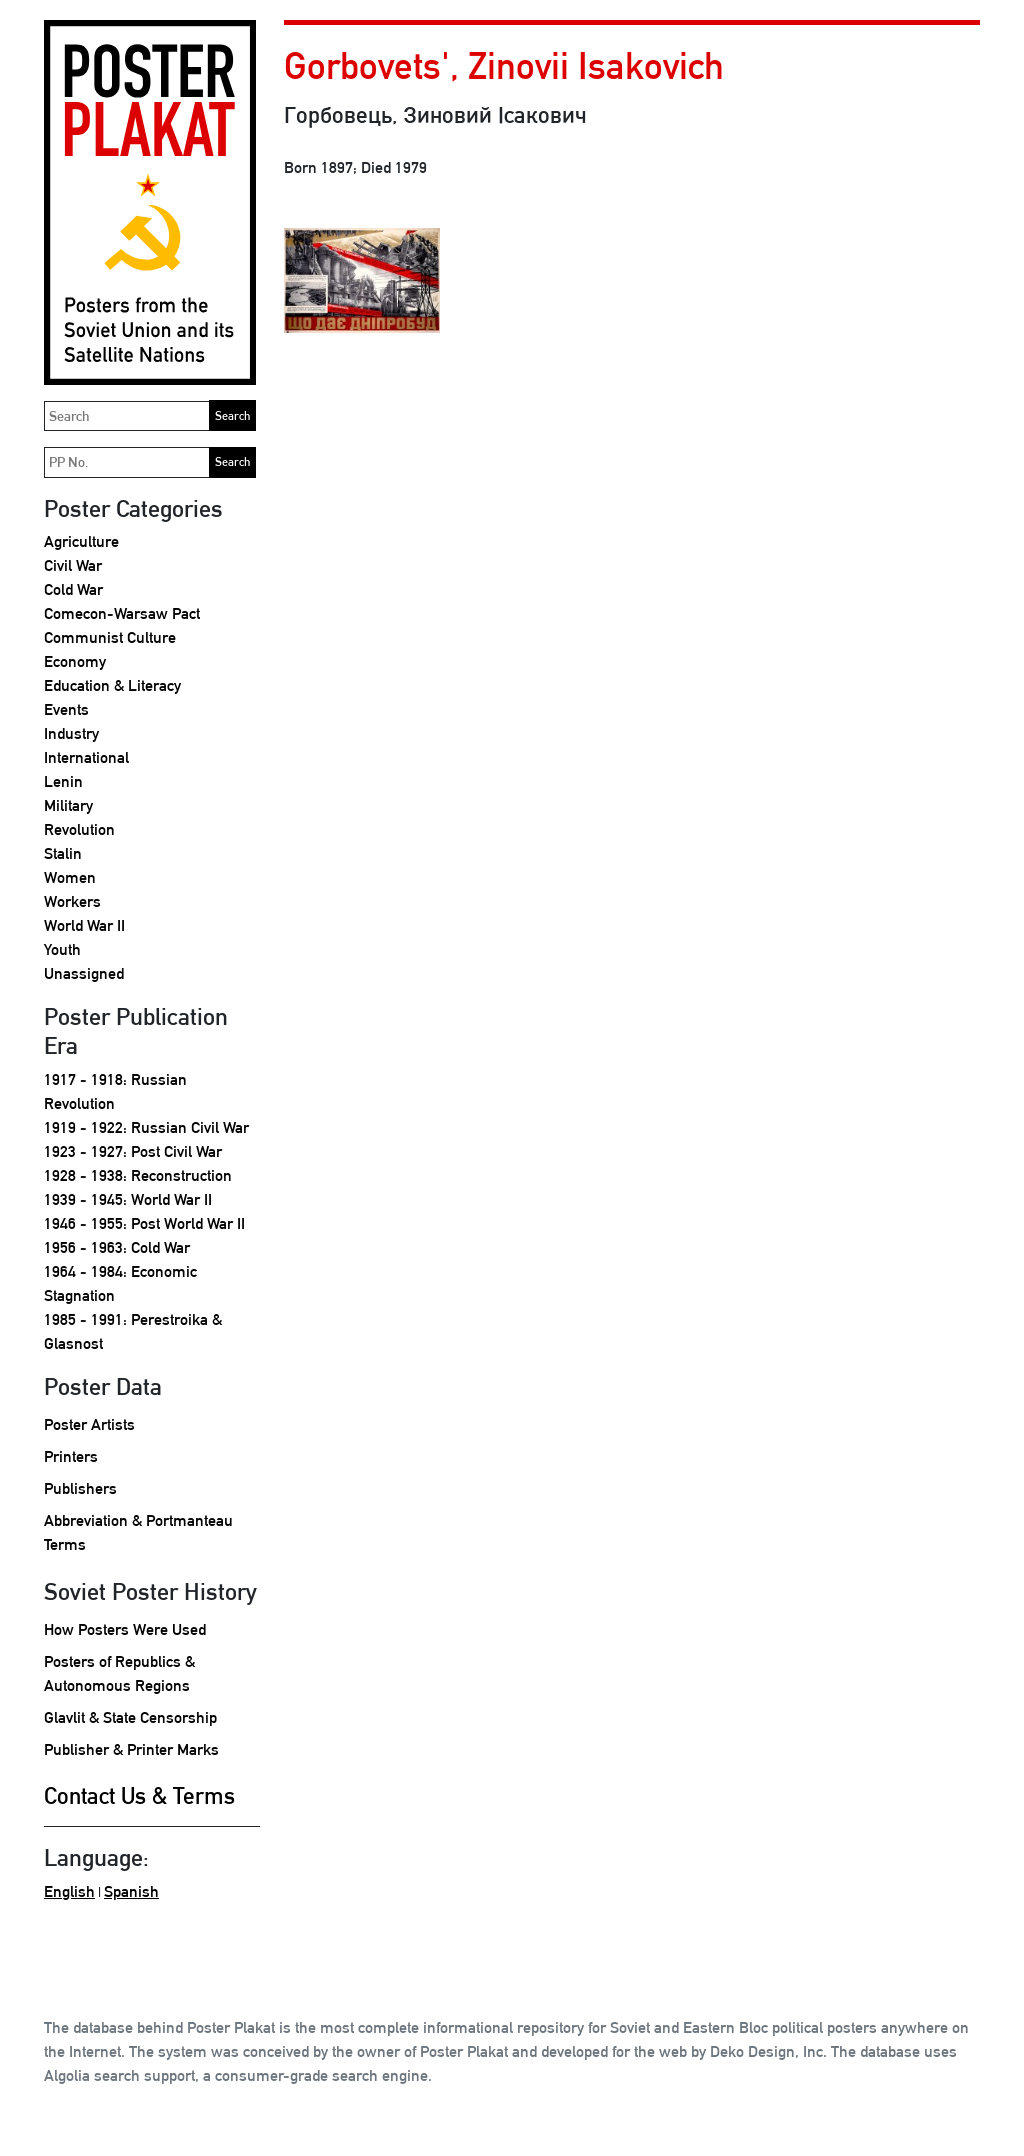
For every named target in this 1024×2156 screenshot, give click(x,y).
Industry (71, 733)
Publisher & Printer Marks (131, 1749)
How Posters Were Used (125, 1629)
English (69, 1891)
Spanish (131, 1891)
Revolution (79, 829)
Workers (72, 901)
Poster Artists (89, 1424)
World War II (84, 925)
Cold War (73, 589)
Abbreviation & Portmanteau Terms (138, 1532)
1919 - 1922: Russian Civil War (146, 1127)
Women (70, 877)
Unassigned (84, 973)
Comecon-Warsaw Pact (122, 613)
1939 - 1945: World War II (128, 1199)
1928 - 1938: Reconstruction (138, 1175)
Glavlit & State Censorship (130, 1717)
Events (66, 709)
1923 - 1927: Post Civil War (133, 1151)
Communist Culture (110, 637)
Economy (75, 661)
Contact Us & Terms (139, 1795)
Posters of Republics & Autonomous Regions (119, 1673)
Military (68, 805)
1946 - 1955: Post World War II (144, 1223)
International (86, 757)
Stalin (63, 853)
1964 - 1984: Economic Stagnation (120, 1283)
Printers (71, 1456)
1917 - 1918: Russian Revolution (115, 1091)
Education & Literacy (112, 685)
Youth (62, 949)
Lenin (63, 781)
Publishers (80, 1488)
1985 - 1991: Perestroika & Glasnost (133, 1331)
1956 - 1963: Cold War (117, 1247)
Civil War (73, 565)
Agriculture (81, 541)
